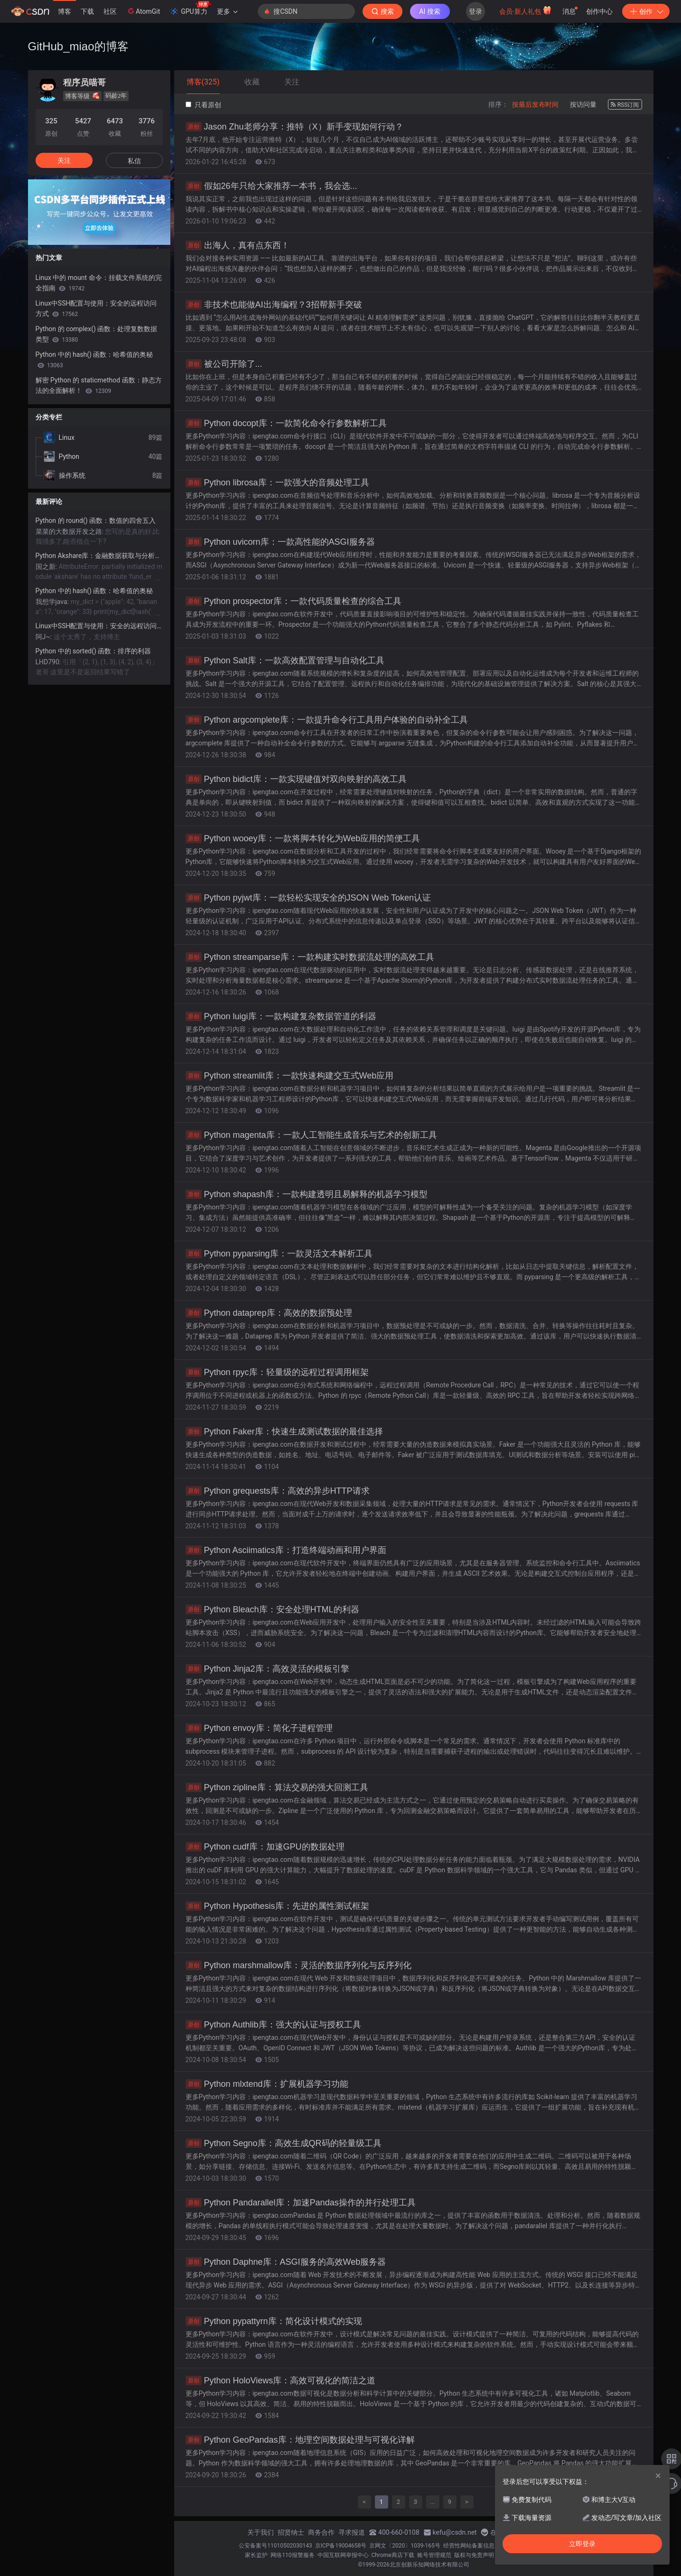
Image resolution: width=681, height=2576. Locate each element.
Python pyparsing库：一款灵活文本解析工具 (279, 1253)
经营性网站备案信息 (468, 2545)
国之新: (47, 566)
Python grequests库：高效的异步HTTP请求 (278, 1491)
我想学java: (53, 601)
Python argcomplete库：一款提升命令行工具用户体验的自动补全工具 (327, 720)
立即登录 (582, 2544)
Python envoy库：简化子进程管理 (259, 1728)
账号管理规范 (434, 2555)
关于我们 (260, 2532)
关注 (64, 160)
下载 (87, 11)
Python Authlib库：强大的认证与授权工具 (273, 2024)
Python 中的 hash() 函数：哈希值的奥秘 (94, 360)
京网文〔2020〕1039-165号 (404, 2545)
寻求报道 (351, 2532)
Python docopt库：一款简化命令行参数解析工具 (286, 423)
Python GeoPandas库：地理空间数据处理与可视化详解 (300, 2440)
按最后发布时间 (535, 104)
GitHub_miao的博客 (78, 46)
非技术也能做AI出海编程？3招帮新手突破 (274, 304)
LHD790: (49, 662)
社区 (110, 11)
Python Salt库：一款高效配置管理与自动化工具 (285, 660)
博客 (64, 11)
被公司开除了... (224, 364)
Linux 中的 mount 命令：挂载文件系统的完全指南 (99, 283)
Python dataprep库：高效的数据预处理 (269, 1313)
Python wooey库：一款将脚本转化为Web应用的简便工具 (303, 838)
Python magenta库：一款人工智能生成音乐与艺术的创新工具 (311, 1135)
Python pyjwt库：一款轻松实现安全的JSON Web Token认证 (308, 897)
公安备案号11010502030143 (275, 2545)
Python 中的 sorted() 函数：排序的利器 (93, 651)
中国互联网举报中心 (343, 2555)
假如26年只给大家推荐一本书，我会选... (271, 186)
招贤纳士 (291, 2532)
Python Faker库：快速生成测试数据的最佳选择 (284, 1431)
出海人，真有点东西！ (237, 245)
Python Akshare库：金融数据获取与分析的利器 (99, 555)
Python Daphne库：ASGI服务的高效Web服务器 (286, 2262)
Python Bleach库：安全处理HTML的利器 (272, 1609)
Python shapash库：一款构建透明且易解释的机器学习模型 (307, 1194)
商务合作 (321, 2532)
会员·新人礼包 (525, 10)
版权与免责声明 (474, 2555)
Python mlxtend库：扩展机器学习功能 (267, 2084)
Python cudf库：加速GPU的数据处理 (265, 1846)
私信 (134, 161)
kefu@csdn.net (455, 2532)
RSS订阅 (625, 105)
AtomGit (143, 11)
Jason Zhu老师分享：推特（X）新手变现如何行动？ (294, 126)
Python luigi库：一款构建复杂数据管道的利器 (281, 1016)
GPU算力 (190, 8)
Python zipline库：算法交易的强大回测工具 (277, 1787)
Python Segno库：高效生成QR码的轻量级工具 (284, 2143)
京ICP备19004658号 (341, 2545)
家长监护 (256, 2555)
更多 (227, 11)
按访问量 (583, 104)
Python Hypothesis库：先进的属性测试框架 (277, 1906)
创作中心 (599, 11)
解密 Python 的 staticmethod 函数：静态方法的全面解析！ (99, 385)
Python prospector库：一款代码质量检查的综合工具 (293, 601)
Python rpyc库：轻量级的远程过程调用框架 (277, 1372)
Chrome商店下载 (393, 2555)
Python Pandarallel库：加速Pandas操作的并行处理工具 (301, 2202)
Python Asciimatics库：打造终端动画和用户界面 (286, 1550)
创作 (646, 11)
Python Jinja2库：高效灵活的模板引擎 (267, 1669)
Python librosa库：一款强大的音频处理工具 (277, 482)
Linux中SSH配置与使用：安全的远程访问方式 (96, 308)
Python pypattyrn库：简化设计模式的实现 (274, 2321)
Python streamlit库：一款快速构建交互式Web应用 (290, 1075)
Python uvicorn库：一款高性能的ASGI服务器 (280, 542)
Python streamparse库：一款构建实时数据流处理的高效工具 (310, 957)
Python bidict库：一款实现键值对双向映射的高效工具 (296, 779)
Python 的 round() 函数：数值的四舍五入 (96, 520)
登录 (475, 11)
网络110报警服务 (292, 2555)
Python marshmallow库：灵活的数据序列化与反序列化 (298, 1965)
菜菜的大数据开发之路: (70, 531)
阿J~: (45, 637)
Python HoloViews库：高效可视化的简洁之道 (281, 2380)
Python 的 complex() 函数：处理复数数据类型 (97, 334)
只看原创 (203, 105)
